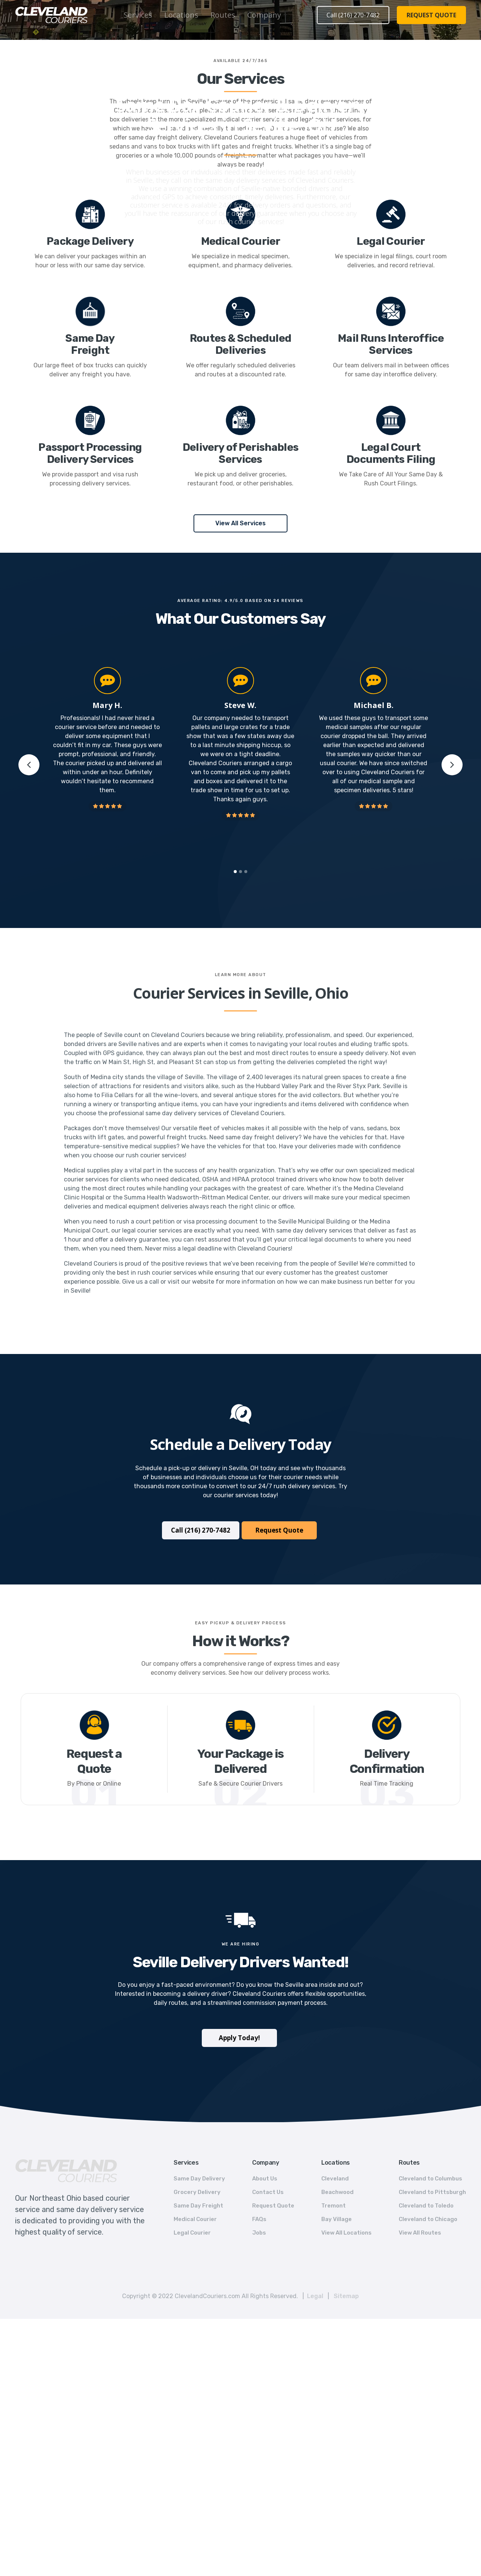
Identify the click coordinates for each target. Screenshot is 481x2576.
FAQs (259, 2219)
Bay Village (336, 2219)
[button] (138, 15)
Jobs (259, 2232)
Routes (222, 15)
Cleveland (335, 2178)
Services (138, 15)
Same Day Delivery (199, 2178)
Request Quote (279, 1530)
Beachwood (337, 2192)
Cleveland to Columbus (430, 2178)
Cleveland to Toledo (426, 2205)
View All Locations (346, 2232)
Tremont (333, 2205)
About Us (264, 2178)
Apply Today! (239, 2037)
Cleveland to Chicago (428, 2219)
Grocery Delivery (197, 2192)
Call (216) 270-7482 (353, 15)
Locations (181, 15)
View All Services (240, 523)
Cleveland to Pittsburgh (432, 2192)
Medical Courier (195, 2219)
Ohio (255, 89)
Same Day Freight (198, 2205)
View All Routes (420, 2232)
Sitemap (346, 2296)
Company (264, 15)
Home (206, 89)
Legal (315, 2296)
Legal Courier (192, 2232)
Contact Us (268, 2192)
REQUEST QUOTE (431, 15)
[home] (51, 15)
